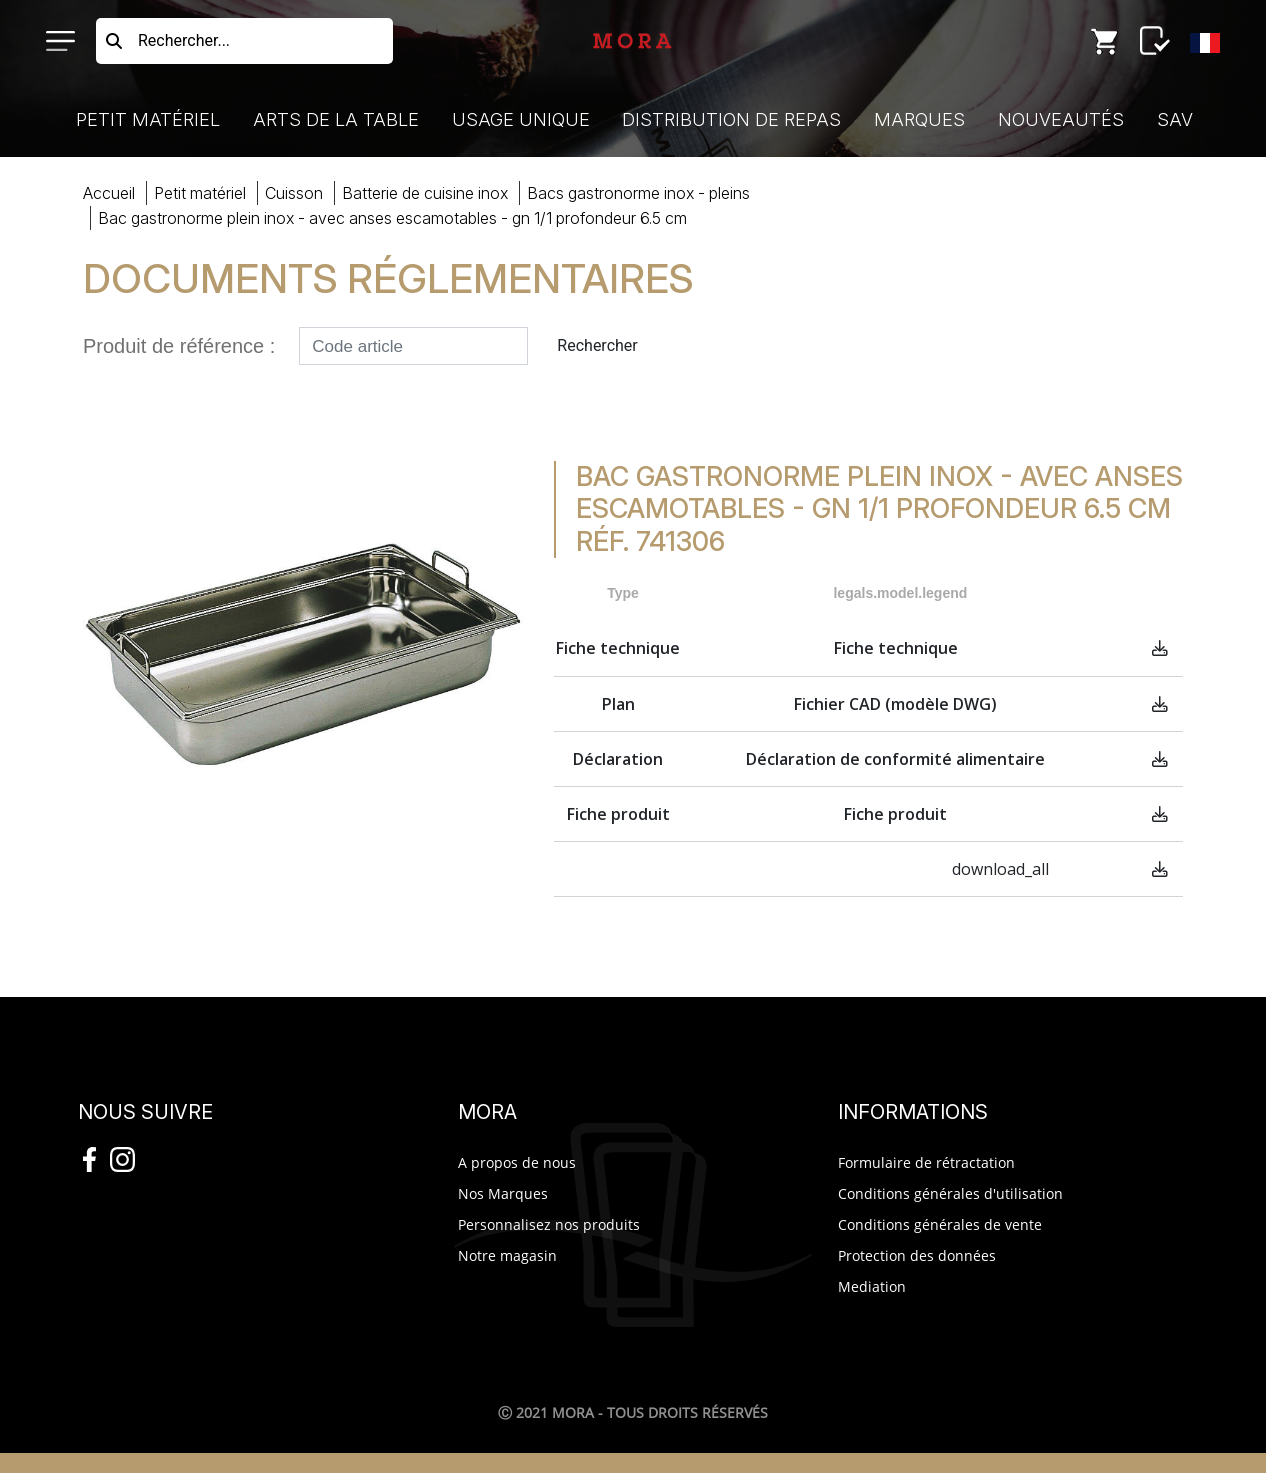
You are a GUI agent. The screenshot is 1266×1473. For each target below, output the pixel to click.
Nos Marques (503, 1193)
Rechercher (597, 345)
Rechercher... (184, 40)
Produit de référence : (179, 346)
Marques (919, 119)
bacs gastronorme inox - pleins (638, 193)
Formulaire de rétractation (926, 1162)
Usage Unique (521, 119)
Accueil (109, 193)
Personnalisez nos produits (549, 1224)
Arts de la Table (336, 119)
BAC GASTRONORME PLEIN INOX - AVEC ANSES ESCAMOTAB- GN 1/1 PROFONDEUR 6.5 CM (392, 218)
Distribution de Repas (731, 119)
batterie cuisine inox (425, 193)
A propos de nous (517, 1162)
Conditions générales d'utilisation (950, 1193)
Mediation (872, 1286)
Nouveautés (1061, 119)
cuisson (294, 193)
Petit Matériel (148, 119)
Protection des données (917, 1255)
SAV (1175, 119)
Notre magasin (507, 1255)
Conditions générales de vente (940, 1224)
